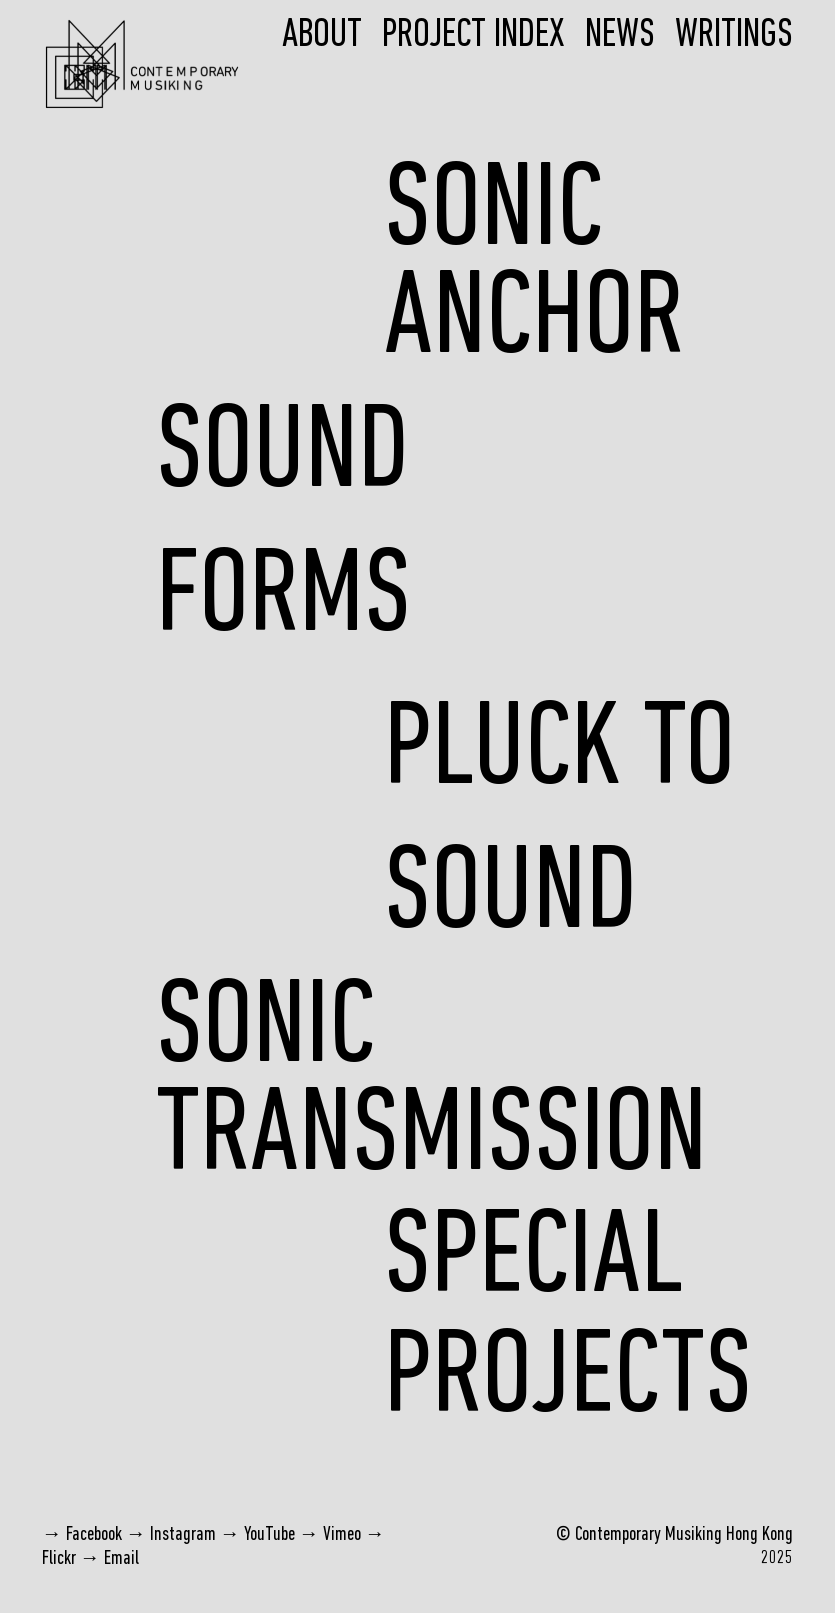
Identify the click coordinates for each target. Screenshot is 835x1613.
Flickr (59, 1559)
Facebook (94, 1535)
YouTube (269, 1535)
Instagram (183, 1535)
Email (121, 1559)
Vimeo (342, 1535)
